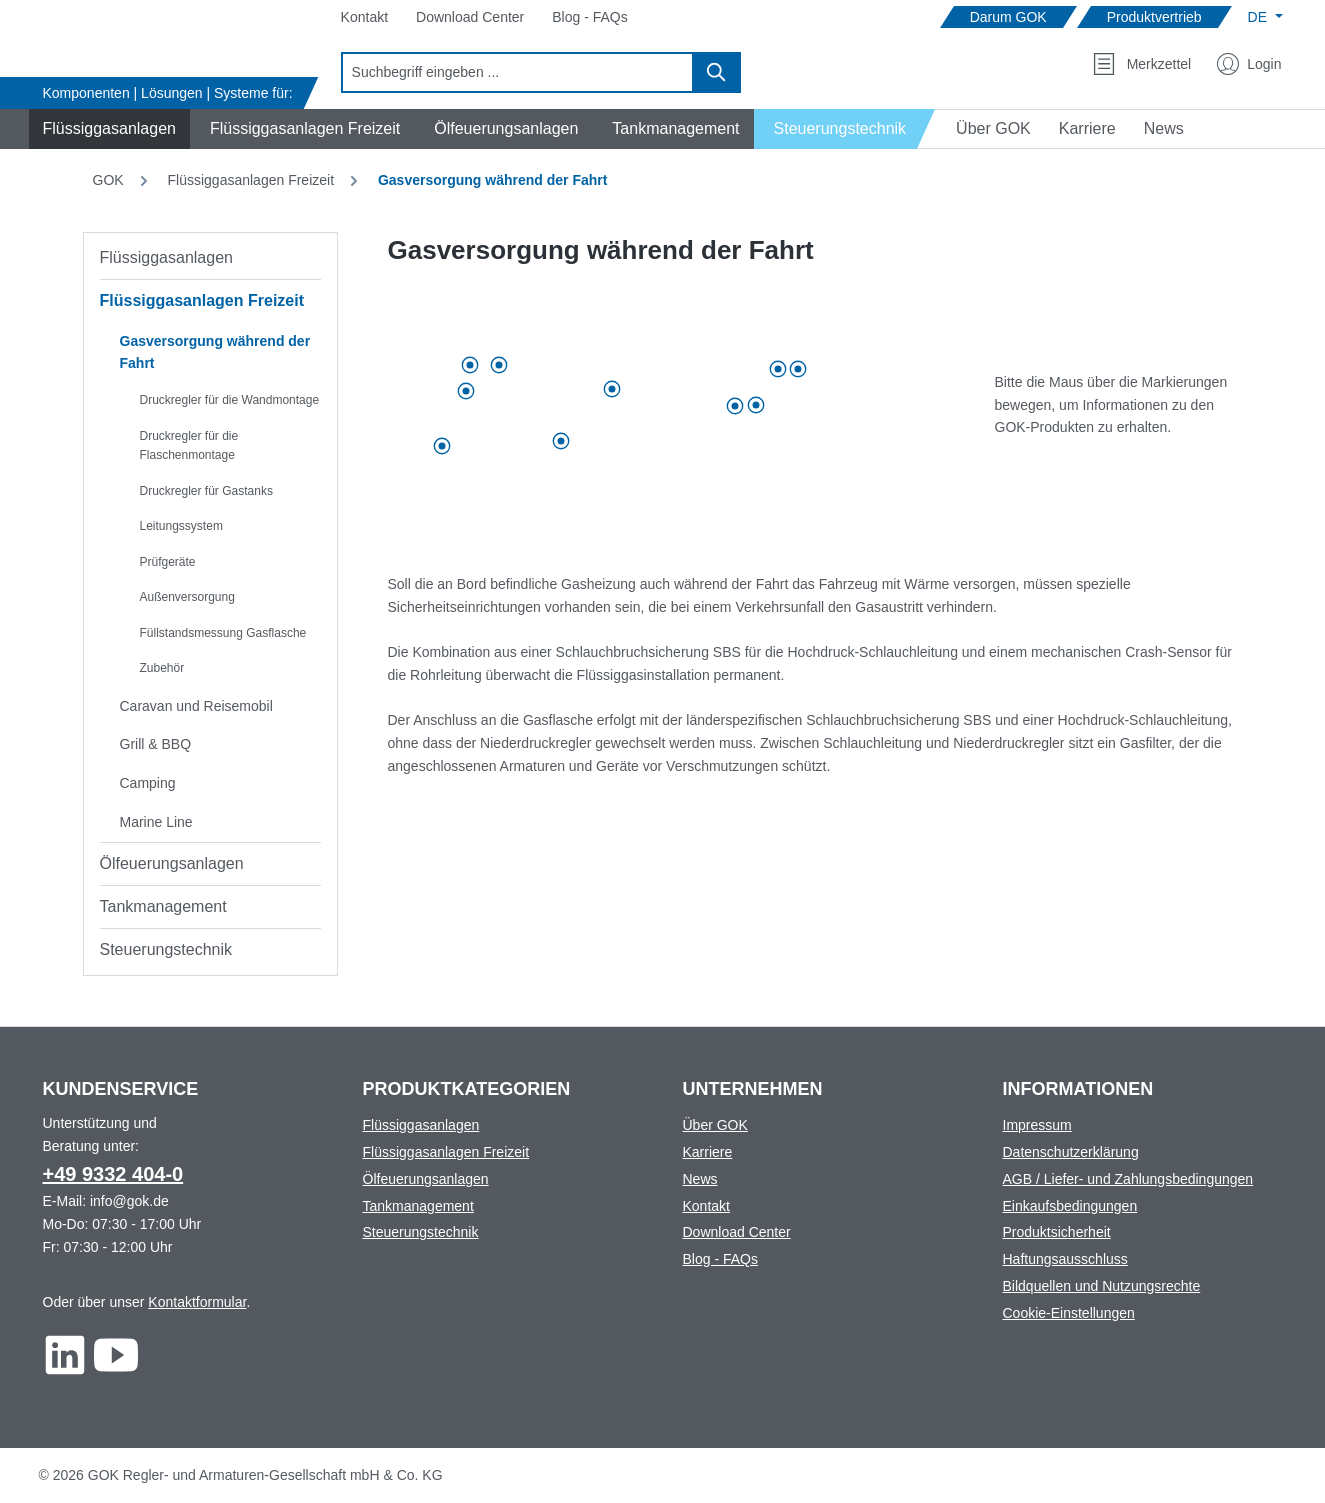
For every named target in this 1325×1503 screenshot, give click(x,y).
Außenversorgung (187, 597)
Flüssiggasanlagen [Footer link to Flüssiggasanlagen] (421, 1125)
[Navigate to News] (1164, 129)
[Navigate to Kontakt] (364, 17)
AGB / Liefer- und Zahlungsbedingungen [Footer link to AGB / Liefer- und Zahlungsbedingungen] (1128, 1179)
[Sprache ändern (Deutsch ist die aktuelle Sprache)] (1265, 17)
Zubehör (162, 668)
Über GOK (715, 1125)
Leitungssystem (181, 526)
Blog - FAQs (720, 1259)
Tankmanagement (163, 906)
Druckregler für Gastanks (206, 491)
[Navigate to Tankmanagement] (672, 129)
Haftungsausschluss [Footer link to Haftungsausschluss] (1065, 1259)
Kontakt (706, 1206)
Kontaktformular (197, 1302)
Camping (148, 783)
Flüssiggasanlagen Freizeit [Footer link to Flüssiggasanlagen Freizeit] (446, 1152)
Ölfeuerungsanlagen (172, 863)
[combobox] (517, 72)
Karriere (708, 1152)
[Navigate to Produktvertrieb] (1154, 17)
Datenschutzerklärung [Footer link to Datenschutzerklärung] (1071, 1152)
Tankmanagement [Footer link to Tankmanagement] (418, 1206)
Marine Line (156, 822)
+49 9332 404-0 (113, 1174)
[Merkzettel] (1142, 64)
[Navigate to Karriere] (1087, 129)
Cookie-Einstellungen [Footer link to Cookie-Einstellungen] (1069, 1313)
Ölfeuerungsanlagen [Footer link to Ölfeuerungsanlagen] (426, 1179)
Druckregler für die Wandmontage (230, 400)
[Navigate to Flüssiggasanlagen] (106, 129)
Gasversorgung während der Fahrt (215, 352)
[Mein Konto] (1249, 64)
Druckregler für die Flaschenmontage (189, 446)
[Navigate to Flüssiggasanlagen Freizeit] (302, 129)
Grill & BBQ (156, 744)
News (700, 1179)
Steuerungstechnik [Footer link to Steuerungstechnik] (421, 1232)
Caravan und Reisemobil (196, 706)
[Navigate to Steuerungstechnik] (845, 129)
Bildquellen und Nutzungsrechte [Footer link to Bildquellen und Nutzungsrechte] (1102, 1286)
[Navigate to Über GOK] (985, 129)
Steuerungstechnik (166, 949)
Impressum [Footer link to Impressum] (1037, 1125)
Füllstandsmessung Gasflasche (223, 633)
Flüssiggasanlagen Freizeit (202, 300)
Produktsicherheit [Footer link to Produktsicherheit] (1057, 1232)
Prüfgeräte (168, 562)
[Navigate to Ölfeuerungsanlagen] (503, 129)
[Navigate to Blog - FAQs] (589, 17)
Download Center (737, 1232)
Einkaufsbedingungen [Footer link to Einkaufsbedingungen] (1070, 1206)
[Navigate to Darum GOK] (1008, 17)
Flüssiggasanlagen (166, 257)
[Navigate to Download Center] (470, 17)
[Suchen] (717, 72)
